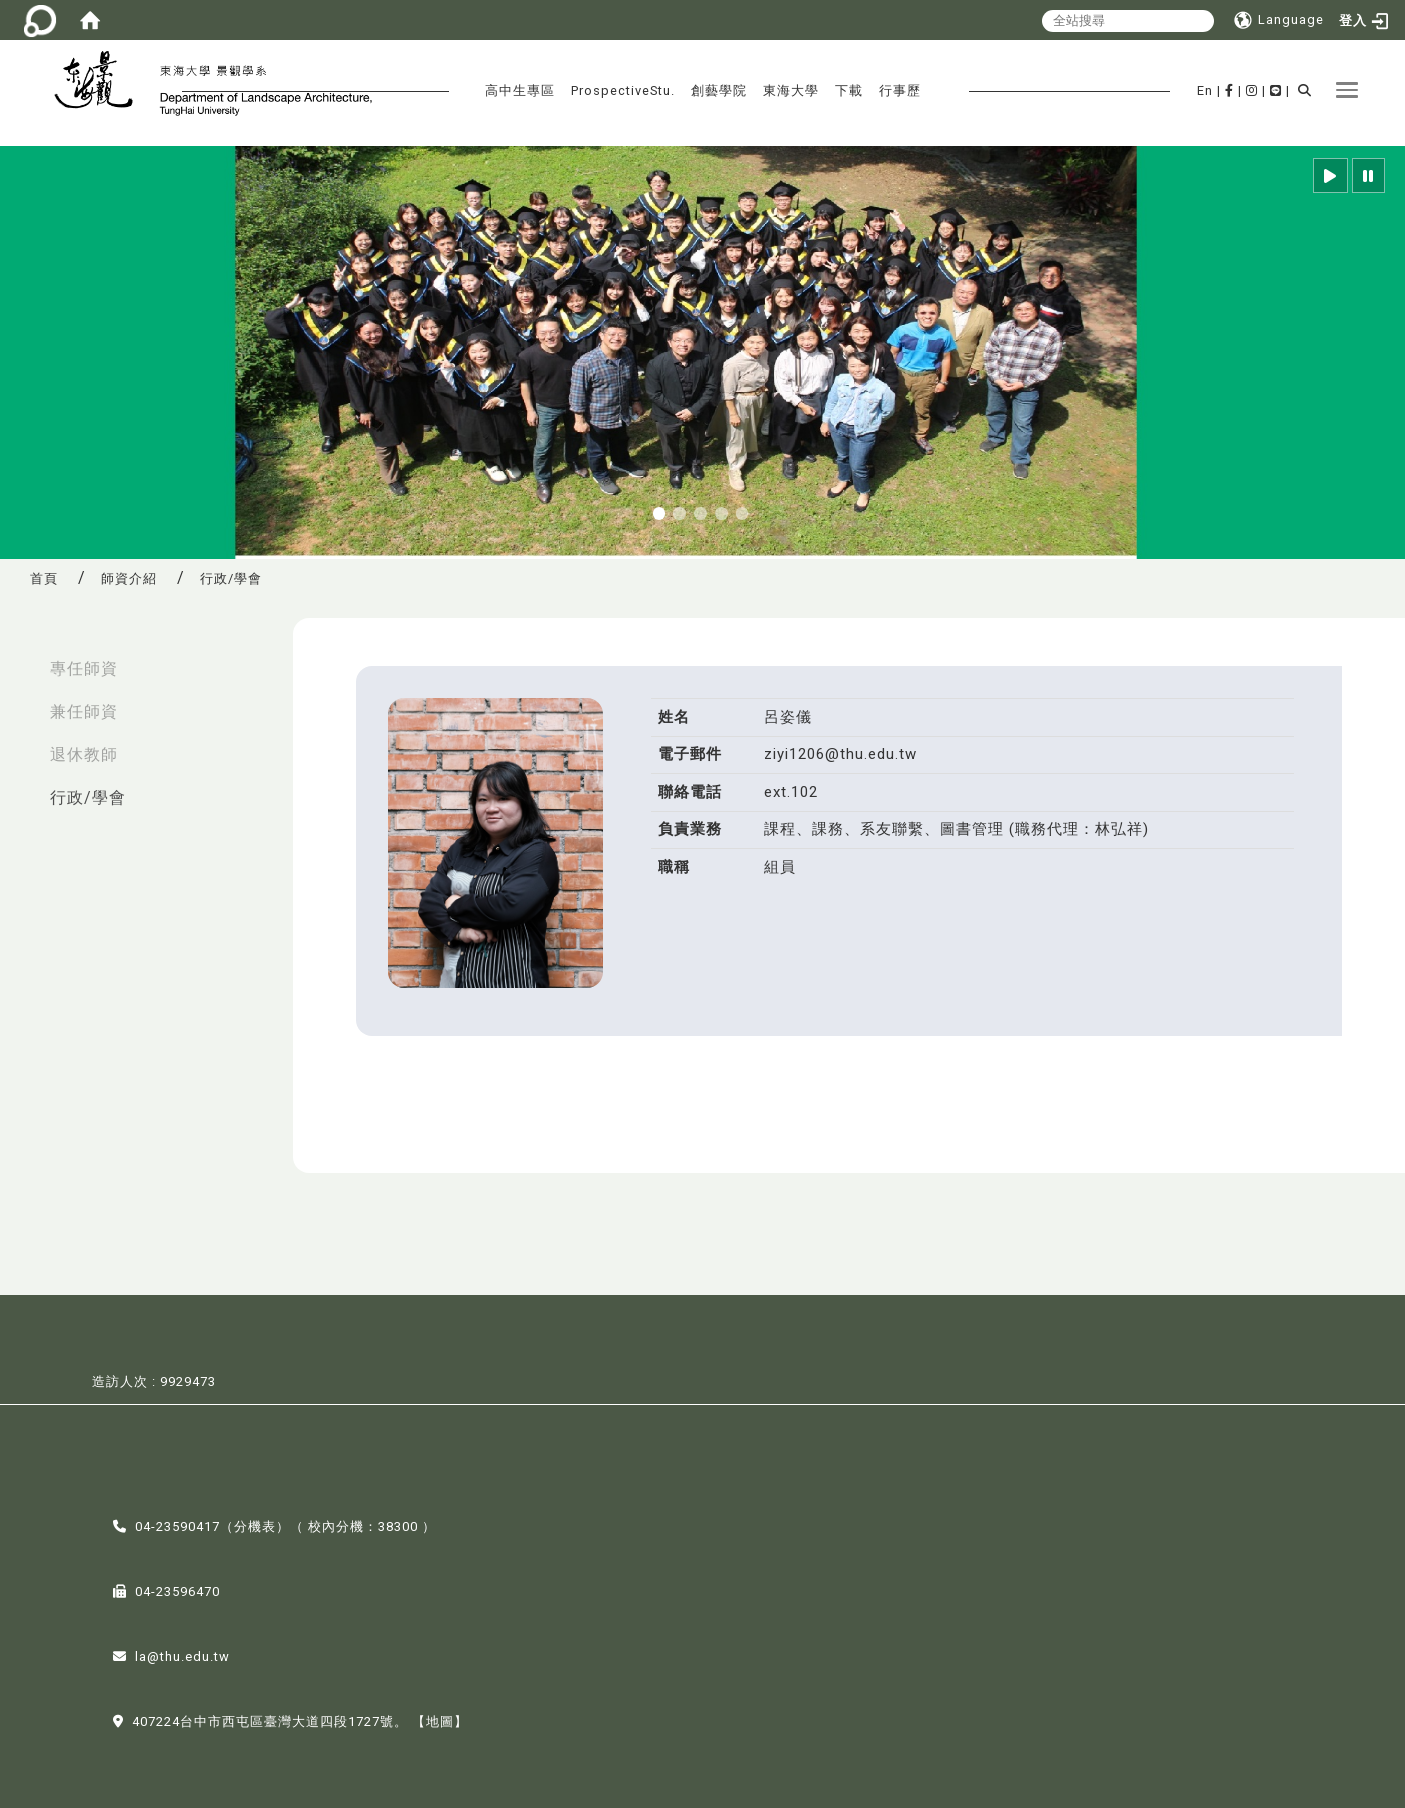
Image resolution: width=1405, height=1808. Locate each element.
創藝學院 (719, 90)
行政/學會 (88, 797)
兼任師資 (84, 711)
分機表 (255, 1524)
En (1205, 90)
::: (21, 658)
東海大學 (791, 90)
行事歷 (900, 90)
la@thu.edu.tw (182, 1654)
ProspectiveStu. (623, 90)
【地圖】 (440, 1719)
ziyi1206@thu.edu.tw (840, 754)
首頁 (44, 578)
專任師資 (84, 668)
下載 (849, 90)
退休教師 (84, 754)
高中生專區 (520, 90)
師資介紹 (129, 578)
